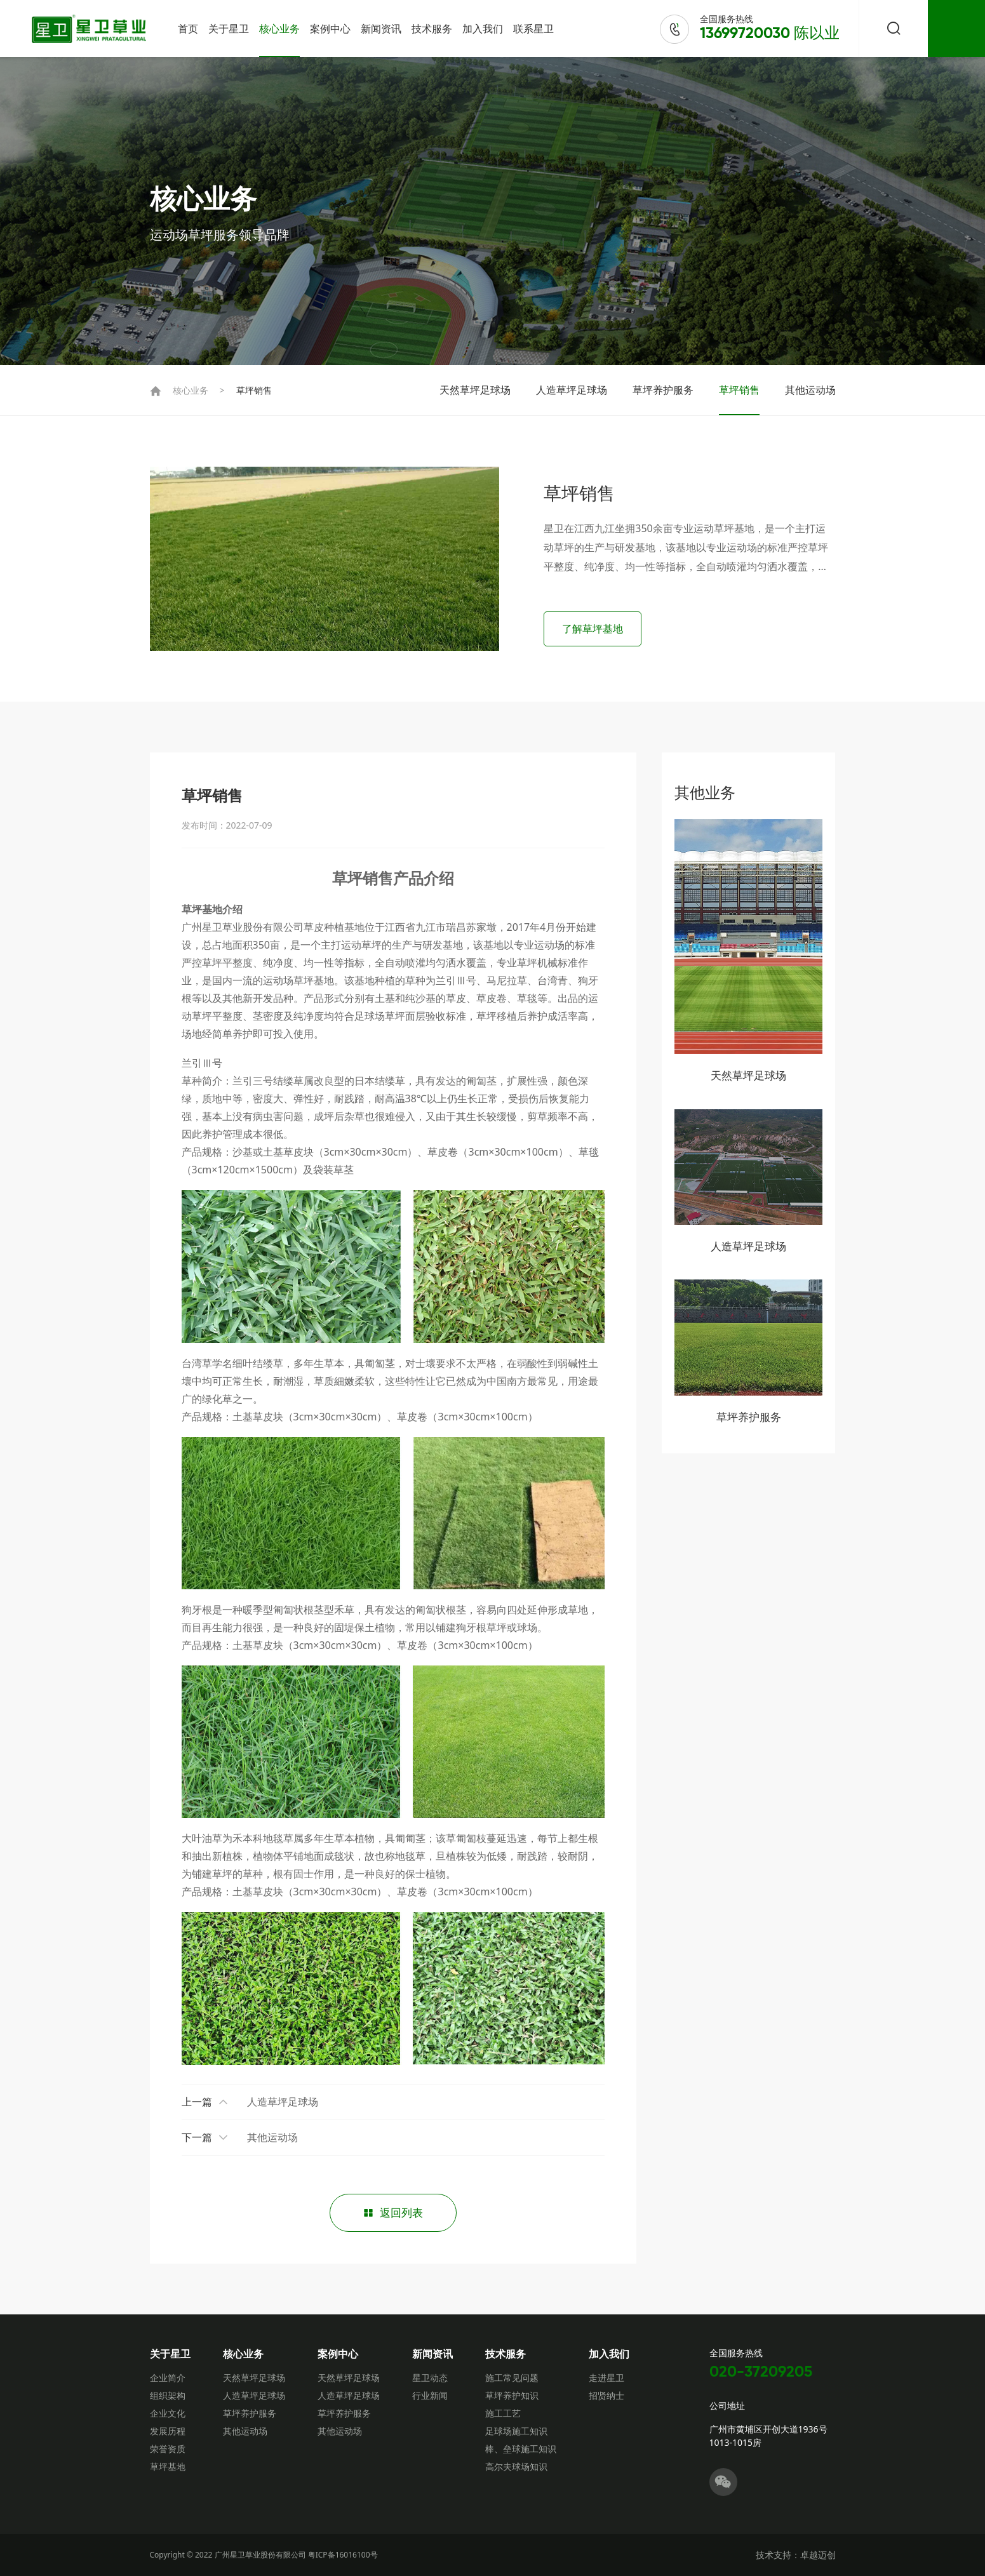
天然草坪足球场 (475, 390)
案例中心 (330, 29)
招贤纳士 (606, 2395)
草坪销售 (254, 390)
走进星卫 (606, 2378)
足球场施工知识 (516, 2431)
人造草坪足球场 (571, 390)
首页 (188, 29)
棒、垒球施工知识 (520, 2449)
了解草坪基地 (594, 629)
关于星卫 (228, 29)
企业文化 (167, 2413)
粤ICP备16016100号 (343, 2554)
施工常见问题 (512, 2378)
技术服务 (432, 29)
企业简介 (167, 2378)
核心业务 (279, 29)
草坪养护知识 (512, 2395)
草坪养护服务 (663, 390)
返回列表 (393, 2212)
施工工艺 (503, 2413)
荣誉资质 (167, 2449)
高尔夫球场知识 (516, 2466)
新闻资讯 (381, 29)
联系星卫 (533, 29)
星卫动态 (430, 2378)
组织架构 (167, 2395)
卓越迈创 (818, 2555)
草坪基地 (167, 2466)
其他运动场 (810, 390)
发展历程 (167, 2431)
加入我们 (482, 29)
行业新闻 (430, 2395)
